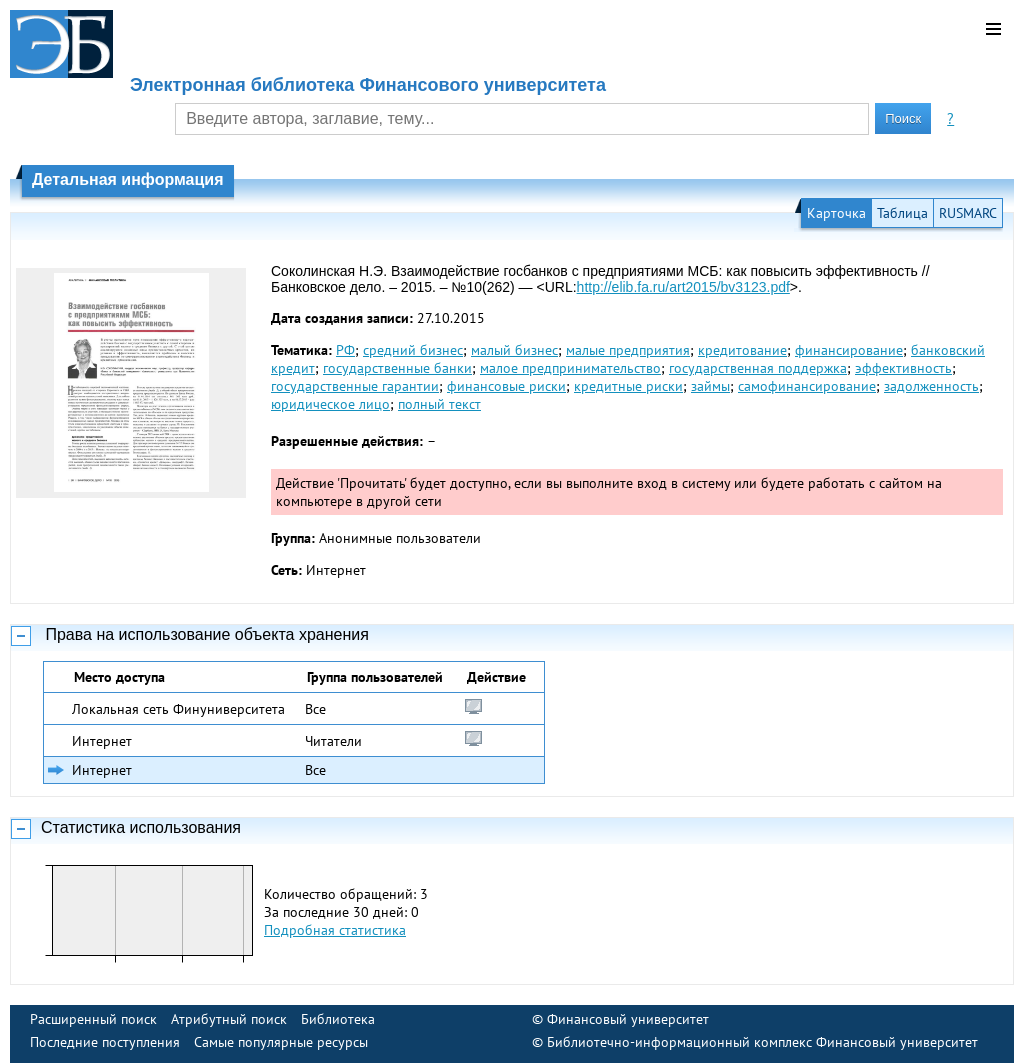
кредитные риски (628, 386)
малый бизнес (514, 350)
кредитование (742, 350)
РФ (345, 350)
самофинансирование (807, 386)
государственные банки (397, 368)
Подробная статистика (335, 930)
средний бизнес (413, 350)
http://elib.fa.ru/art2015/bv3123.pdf (683, 287)
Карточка (836, 213)
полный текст (439, 404)
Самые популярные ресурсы (281, 1042)
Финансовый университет (628, 1019)
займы (710, 386)
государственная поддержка (758, 368)
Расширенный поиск (93, 1019)
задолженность (931, 386)
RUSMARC (968, 213)
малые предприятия (628, 350)
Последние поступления (105, 1042)
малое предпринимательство (570, 368)
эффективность (903, 368)
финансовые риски (506, 386)
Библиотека (338, 1019)
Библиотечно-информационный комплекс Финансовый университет (762, 1042)
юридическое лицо (330, 404)
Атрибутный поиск (229, 1019)
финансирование (849, 350)
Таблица (902, 213)
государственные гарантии (355, 386)
